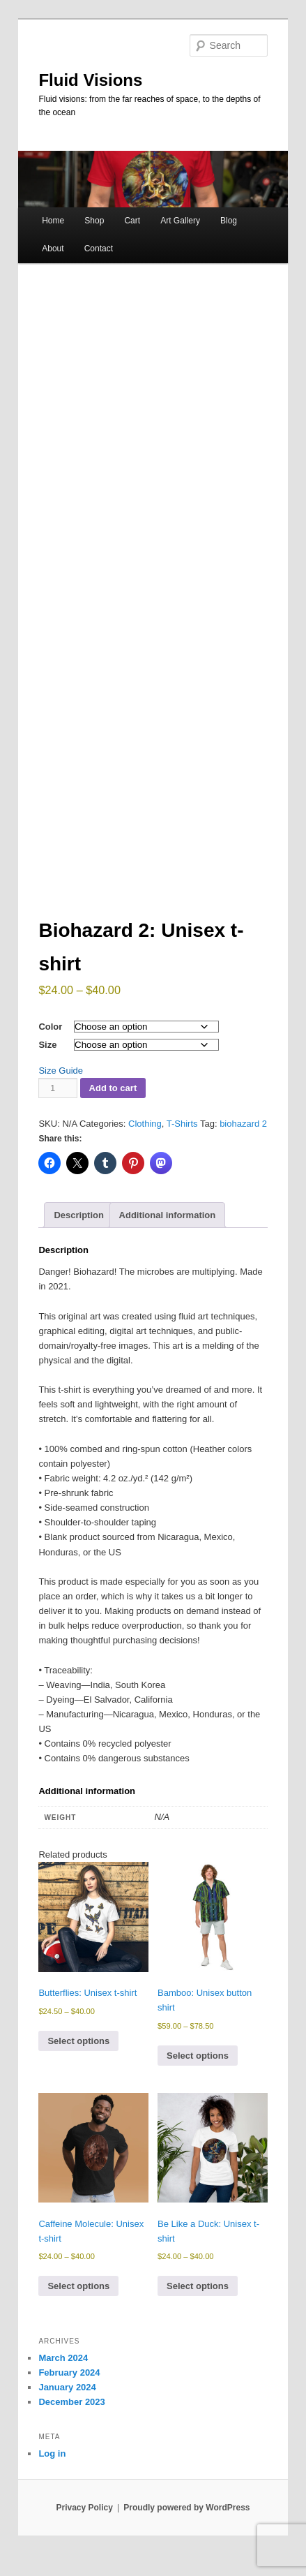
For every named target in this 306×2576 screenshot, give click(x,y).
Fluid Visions (90, 80)
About (52, 248)
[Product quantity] (57, 1088)
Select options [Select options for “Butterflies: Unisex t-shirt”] (78, 2041)
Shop (94, 220)
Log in (52, 2453)
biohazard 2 (243, 1123)
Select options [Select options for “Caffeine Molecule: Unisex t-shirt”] (78, 2286)
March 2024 (63, 2358)
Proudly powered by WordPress (186, 2507)
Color (50, 1026)
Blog (228, 220)
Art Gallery (180, 220)
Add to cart (113, 1088)
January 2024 (66, 2387)
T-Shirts (182, 1123)
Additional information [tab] (167, 1215)
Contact (98, 248)
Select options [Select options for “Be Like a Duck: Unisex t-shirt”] (198, 2286)
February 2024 (69, 2372)
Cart (132, 220)
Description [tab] (79, 1215)
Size (47, 1044)
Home (53, 220)
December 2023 (71, 2402)
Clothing (145, 1123)
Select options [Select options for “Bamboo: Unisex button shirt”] (198, 2055)
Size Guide (60, 1070)
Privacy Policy (84, 2507)
